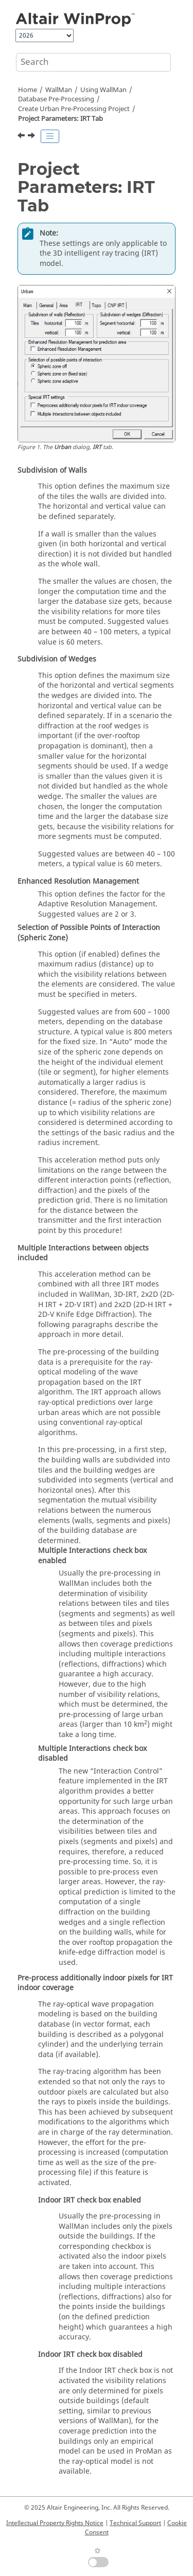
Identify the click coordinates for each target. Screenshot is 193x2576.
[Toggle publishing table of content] (50, 136)
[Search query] (93, 62)
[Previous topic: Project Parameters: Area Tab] (22, 137)
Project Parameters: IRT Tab (60, 118)
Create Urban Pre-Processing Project (74, 109)
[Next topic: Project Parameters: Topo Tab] (32, 137)
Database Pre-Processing (56, 99)
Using (103, 90)
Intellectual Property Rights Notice (54, 2523)
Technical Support (135, 2523)
